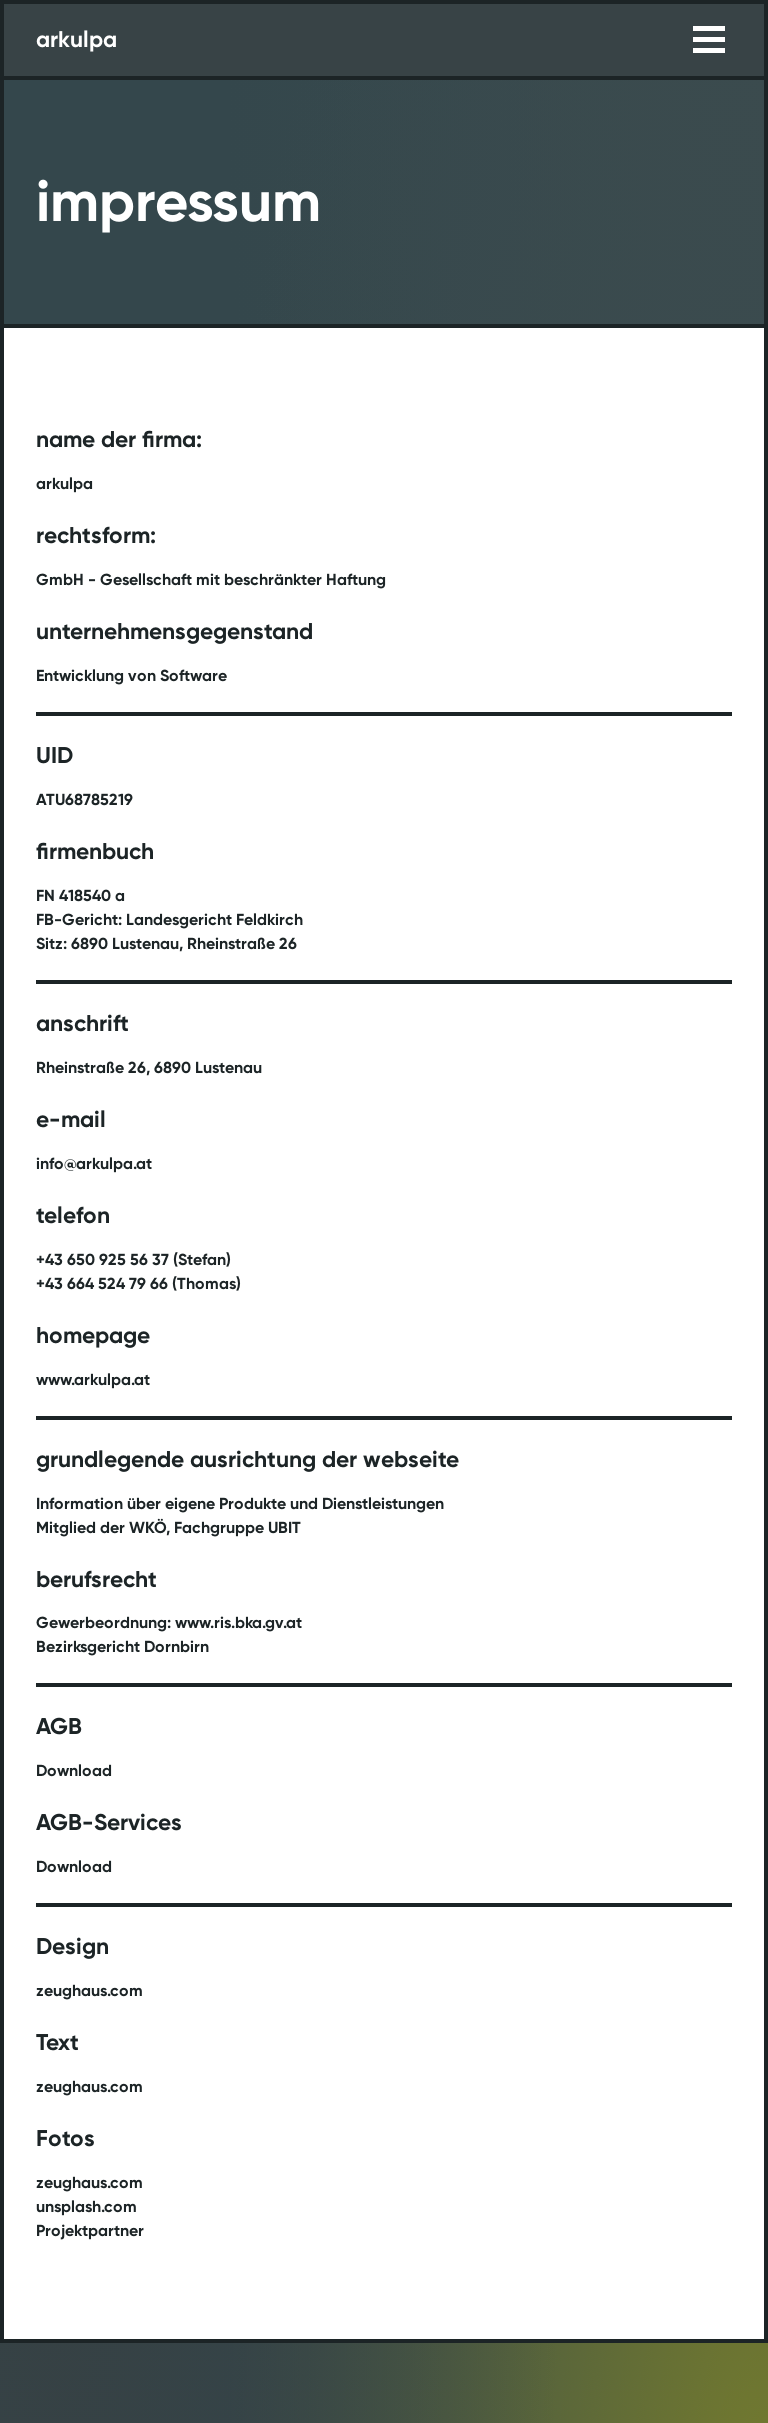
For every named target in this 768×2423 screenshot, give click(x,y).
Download (74, 1770)
